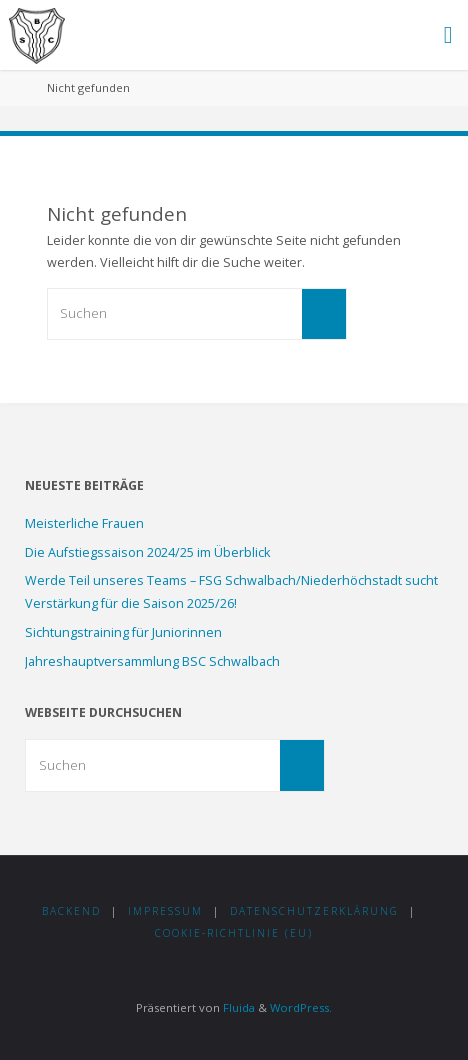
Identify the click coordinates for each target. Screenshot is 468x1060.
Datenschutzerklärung (314, 911)
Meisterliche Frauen (84, 523)
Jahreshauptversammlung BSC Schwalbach (152, 661)
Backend (71, 911)
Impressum (165, 911)
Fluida (237, 1007)
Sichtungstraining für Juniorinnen (123, 632)
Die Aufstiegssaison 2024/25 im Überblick (147, 552)
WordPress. (301, 1007)
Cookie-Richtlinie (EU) (234, 933)
